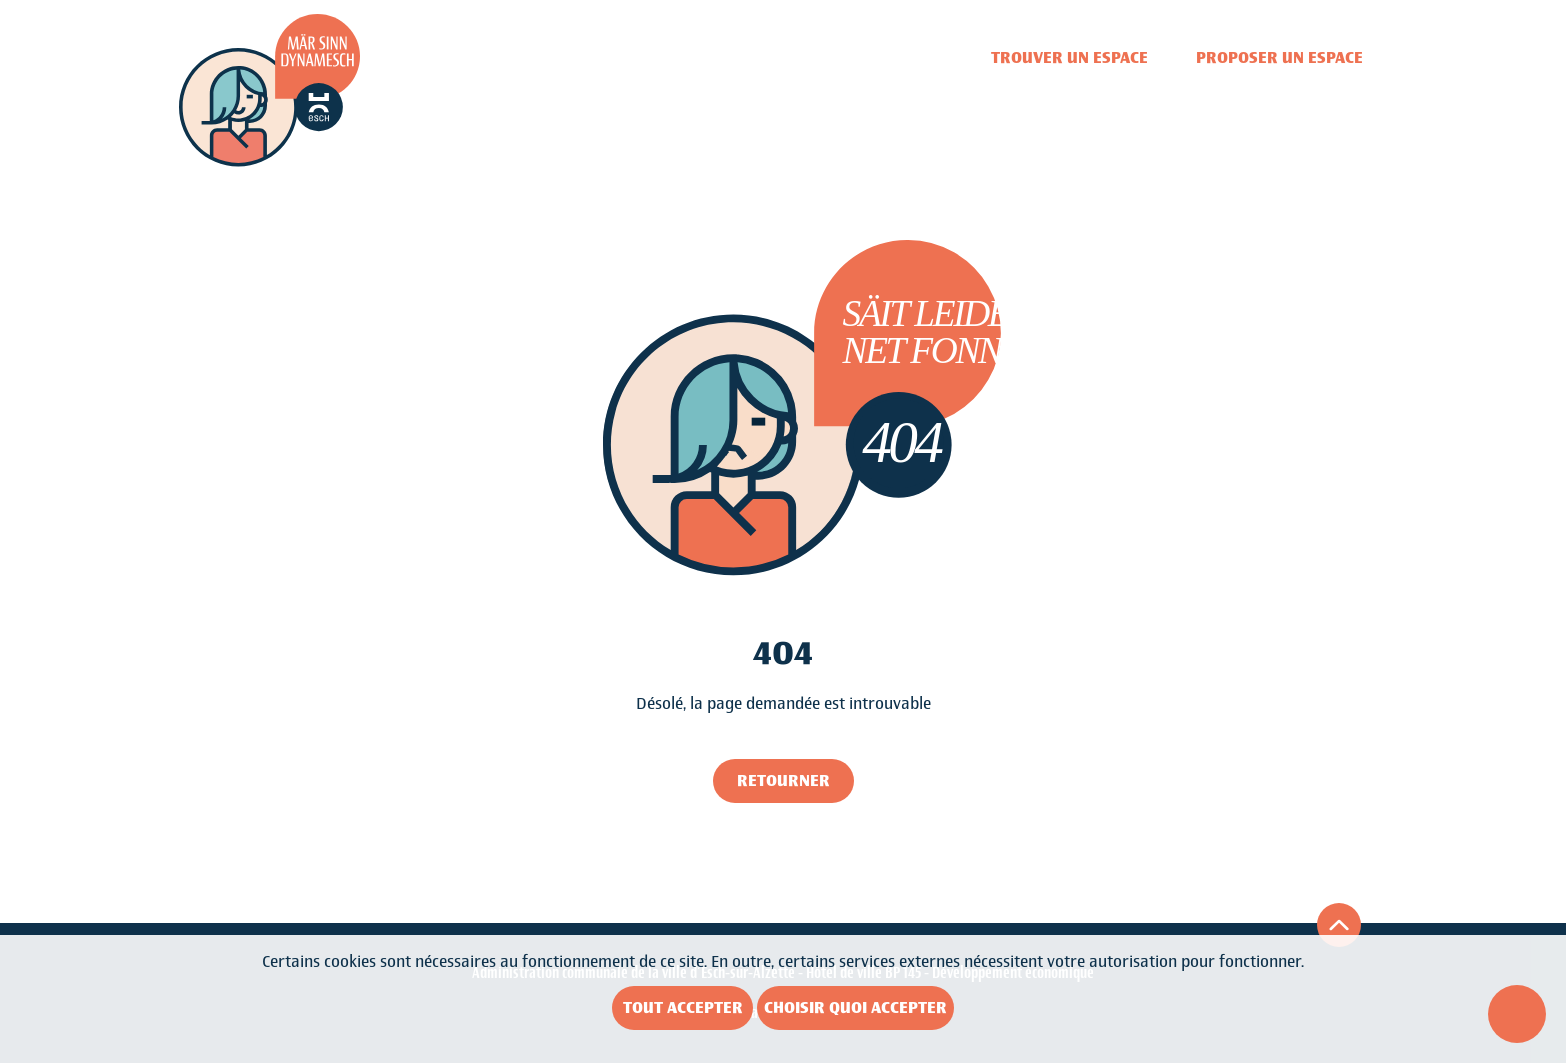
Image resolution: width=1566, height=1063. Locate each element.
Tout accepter (683, 1007)
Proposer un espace (1279, 57)
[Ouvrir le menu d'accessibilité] (1517, 1014)
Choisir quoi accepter (855, 1007)
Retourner (783, 780)
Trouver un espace (1069, 57)
